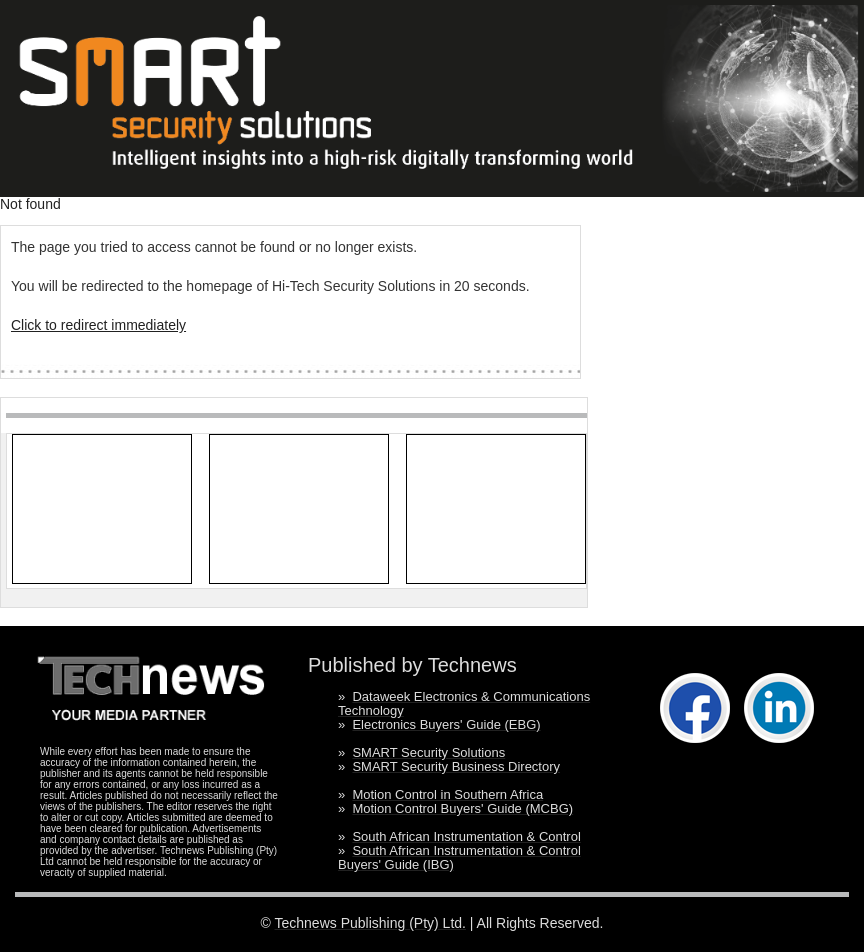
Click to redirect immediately (98, 325)
